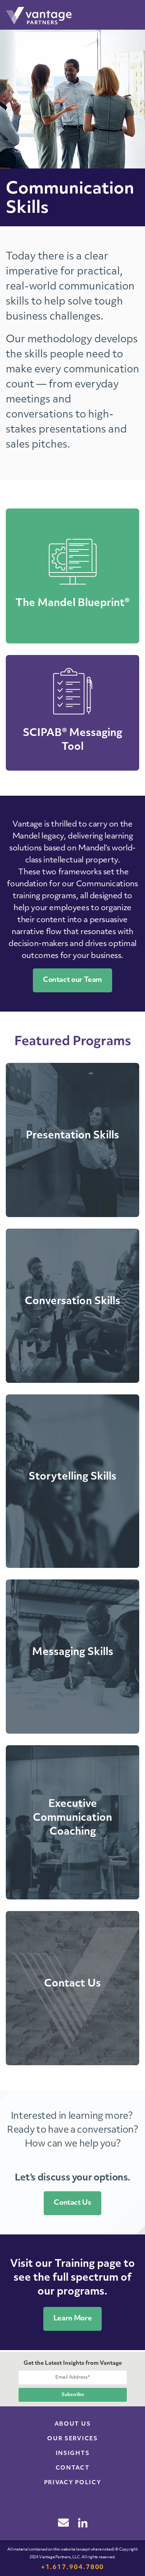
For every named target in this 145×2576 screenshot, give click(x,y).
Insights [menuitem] (72, 2453)
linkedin (82, 2522)
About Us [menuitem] (72, 2424)
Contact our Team (72, 980)
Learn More (72, 2318)
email (63, 2522)
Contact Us (72, 2203)
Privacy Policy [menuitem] (72, 2483)
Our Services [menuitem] (72, 2439)
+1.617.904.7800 (72, 2567)
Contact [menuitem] (73, 2468)
